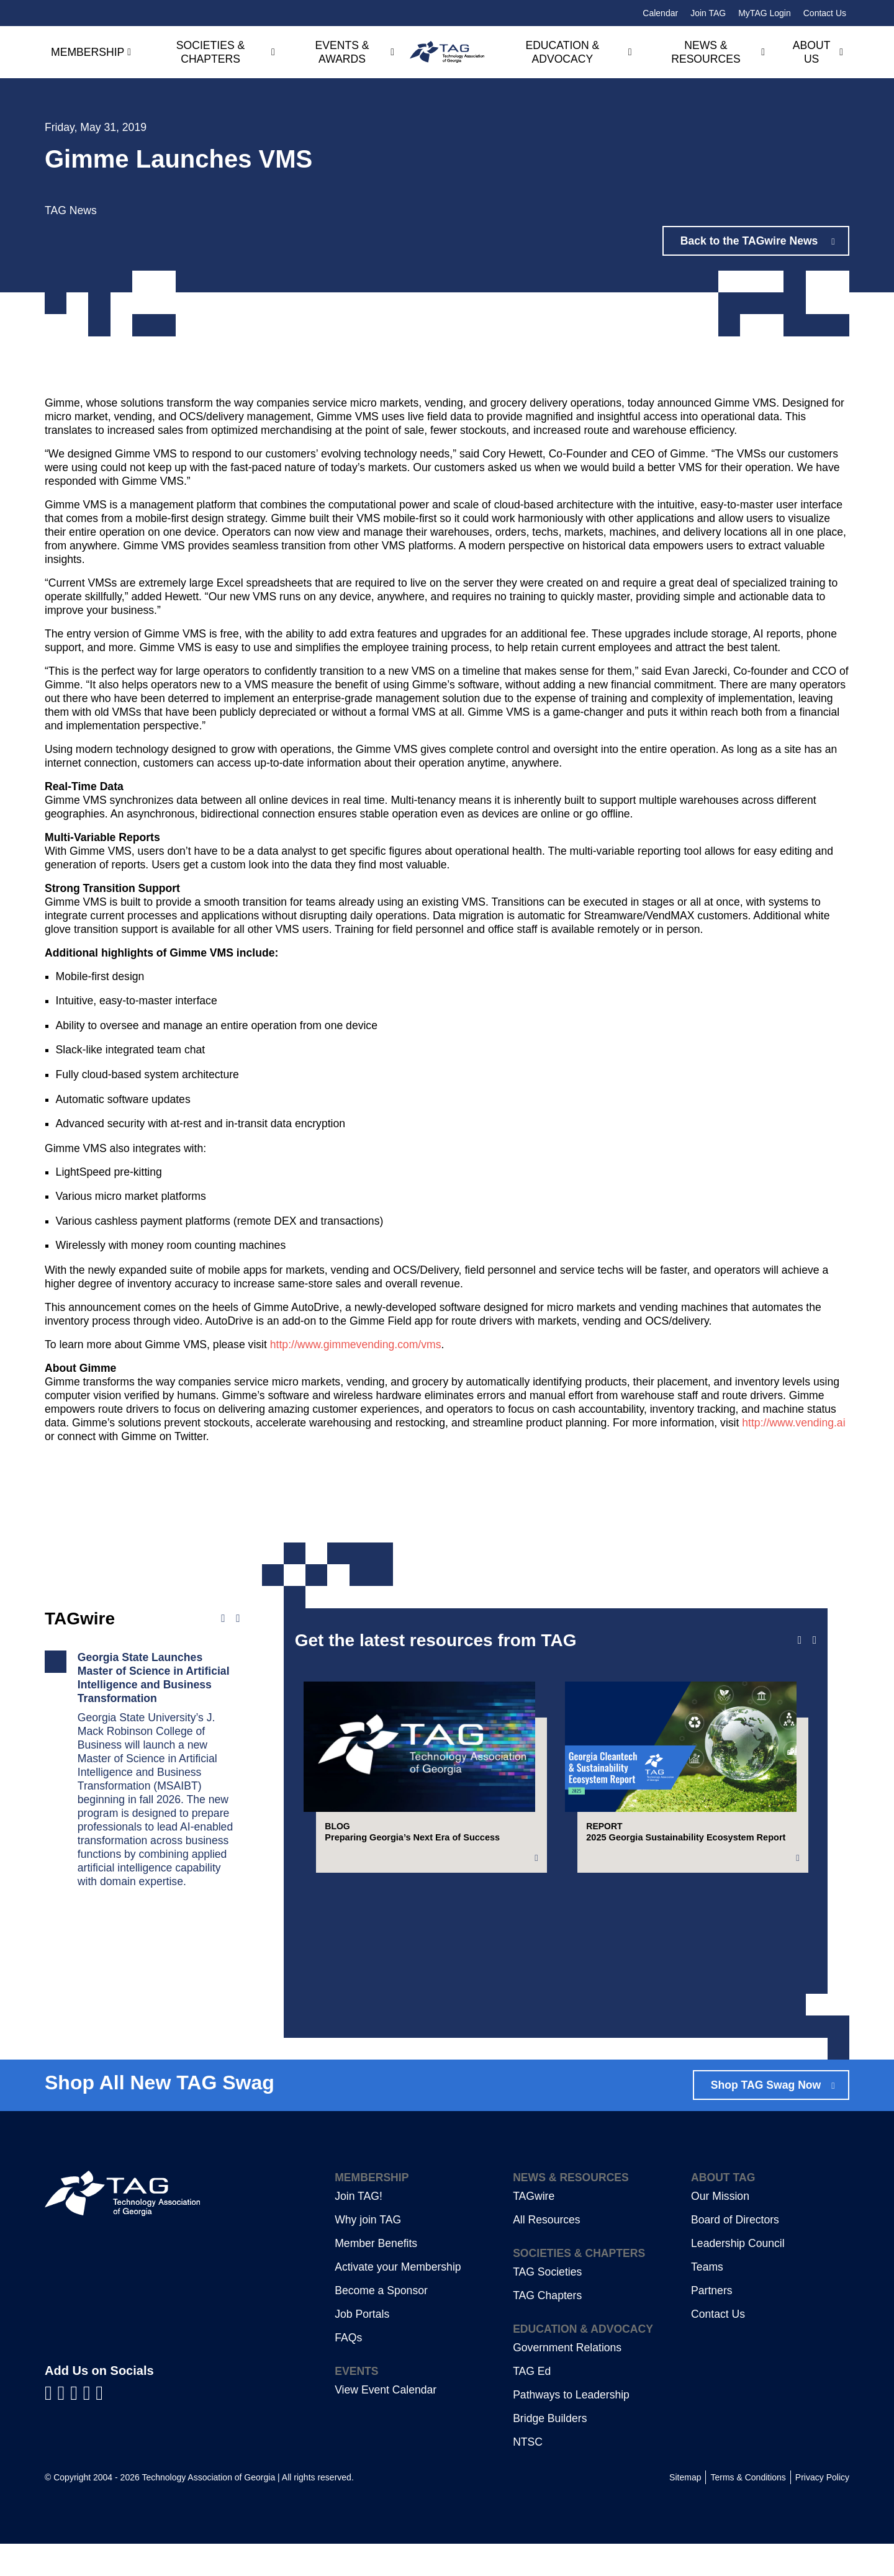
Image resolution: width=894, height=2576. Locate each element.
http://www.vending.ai (793, 1422)
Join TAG (708, 13)
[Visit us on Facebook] (51, 2425)
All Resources (546, 2252)
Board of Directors (735, 2252)
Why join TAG (368, 2252)
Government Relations (567, 2380)
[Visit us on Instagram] (99, 2425)
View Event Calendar (385, 2422)
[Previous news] (223, 1618)
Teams (707, 2299)
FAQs (348, 2370)
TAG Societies (547, 2304)
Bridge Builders (550, 2450)
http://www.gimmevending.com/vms (355, 1344)
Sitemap (685, 2510)
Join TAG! (358, 2228)
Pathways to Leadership (571, 2427)
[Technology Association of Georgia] (447, 52)
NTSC (528, 2474)
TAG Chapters (547, 2328)
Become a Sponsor (381, 2323)
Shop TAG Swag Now (765, 2117)
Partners (712, 2323)
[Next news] (238, 1618)
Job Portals (362, 2346)
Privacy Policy (822, 2510)
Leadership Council (738, 2275)
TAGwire (533, 2228)
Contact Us (824, 13)
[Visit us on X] (89, 2425)
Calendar (660, 13)
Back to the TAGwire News (750, 241)
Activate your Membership (398, 2299)
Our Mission (720, 2228)
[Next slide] (814, 1640)
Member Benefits (376, 2275)
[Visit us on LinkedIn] (64, 2425)
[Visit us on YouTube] (76, 2425)
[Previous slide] (799, 1640)
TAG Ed (532, 2403)
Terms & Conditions (747, 2510)
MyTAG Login (764, 13)
